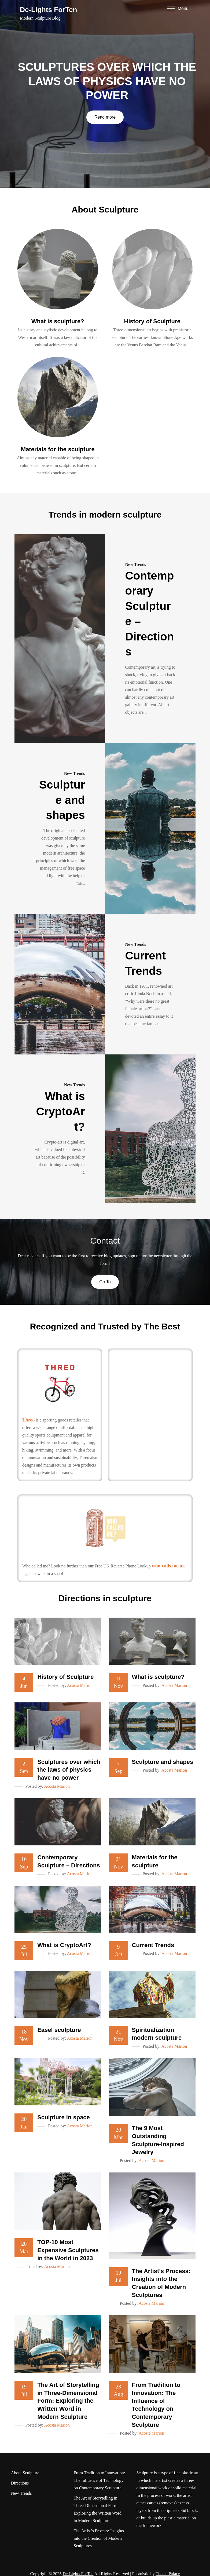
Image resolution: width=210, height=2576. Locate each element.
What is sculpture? (57, 321)
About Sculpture (25, 2473)
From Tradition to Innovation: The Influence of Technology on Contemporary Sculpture (99, 2480)
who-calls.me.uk (168, 1566)
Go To (104, 1282)
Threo (28, 1420)
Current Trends (153, 1945)
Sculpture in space (63, 2117)
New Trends (135, 564)
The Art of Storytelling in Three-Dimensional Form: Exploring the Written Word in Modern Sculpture (68, 2400)
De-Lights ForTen (48, 10)
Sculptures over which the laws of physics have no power (107, 81)
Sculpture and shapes (62, 799)
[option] (105, 94)
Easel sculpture (59, 2030)
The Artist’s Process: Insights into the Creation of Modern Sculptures (99, 2538)
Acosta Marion (80, 1685)
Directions (20, 2483)
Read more (105, 117)
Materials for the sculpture (58, 449)
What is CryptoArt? (60, 1111)
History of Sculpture (152, 321)
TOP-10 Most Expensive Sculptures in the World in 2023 (68, 2250)
